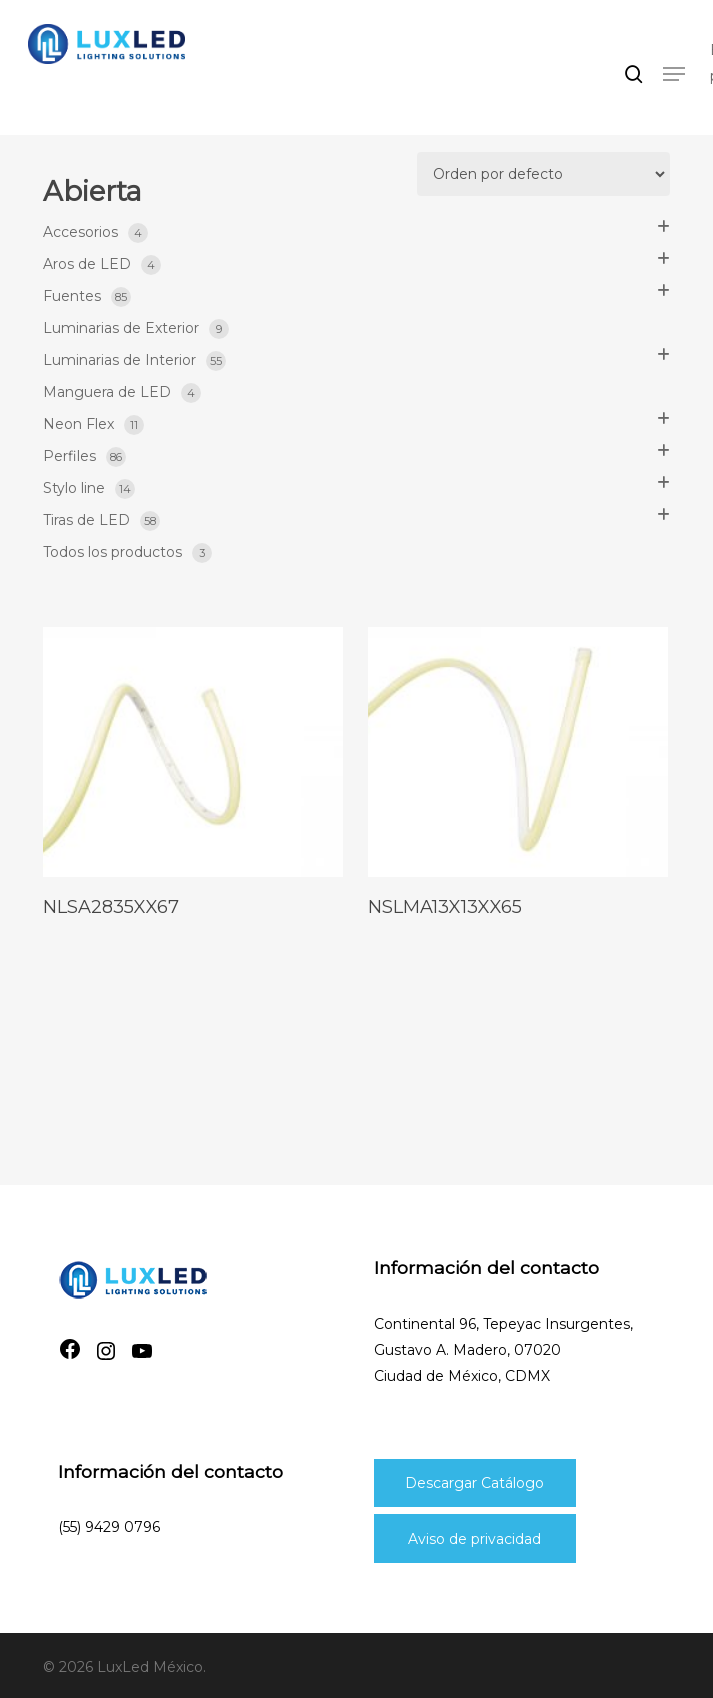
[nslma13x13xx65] (518, 752)
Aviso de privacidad (474, 1539)
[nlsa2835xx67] (193, 752)
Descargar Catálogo (474, 1483)
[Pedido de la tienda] (543, 174)
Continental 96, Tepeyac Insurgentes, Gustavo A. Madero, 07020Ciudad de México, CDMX (503, 1350)
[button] (674, 74)
